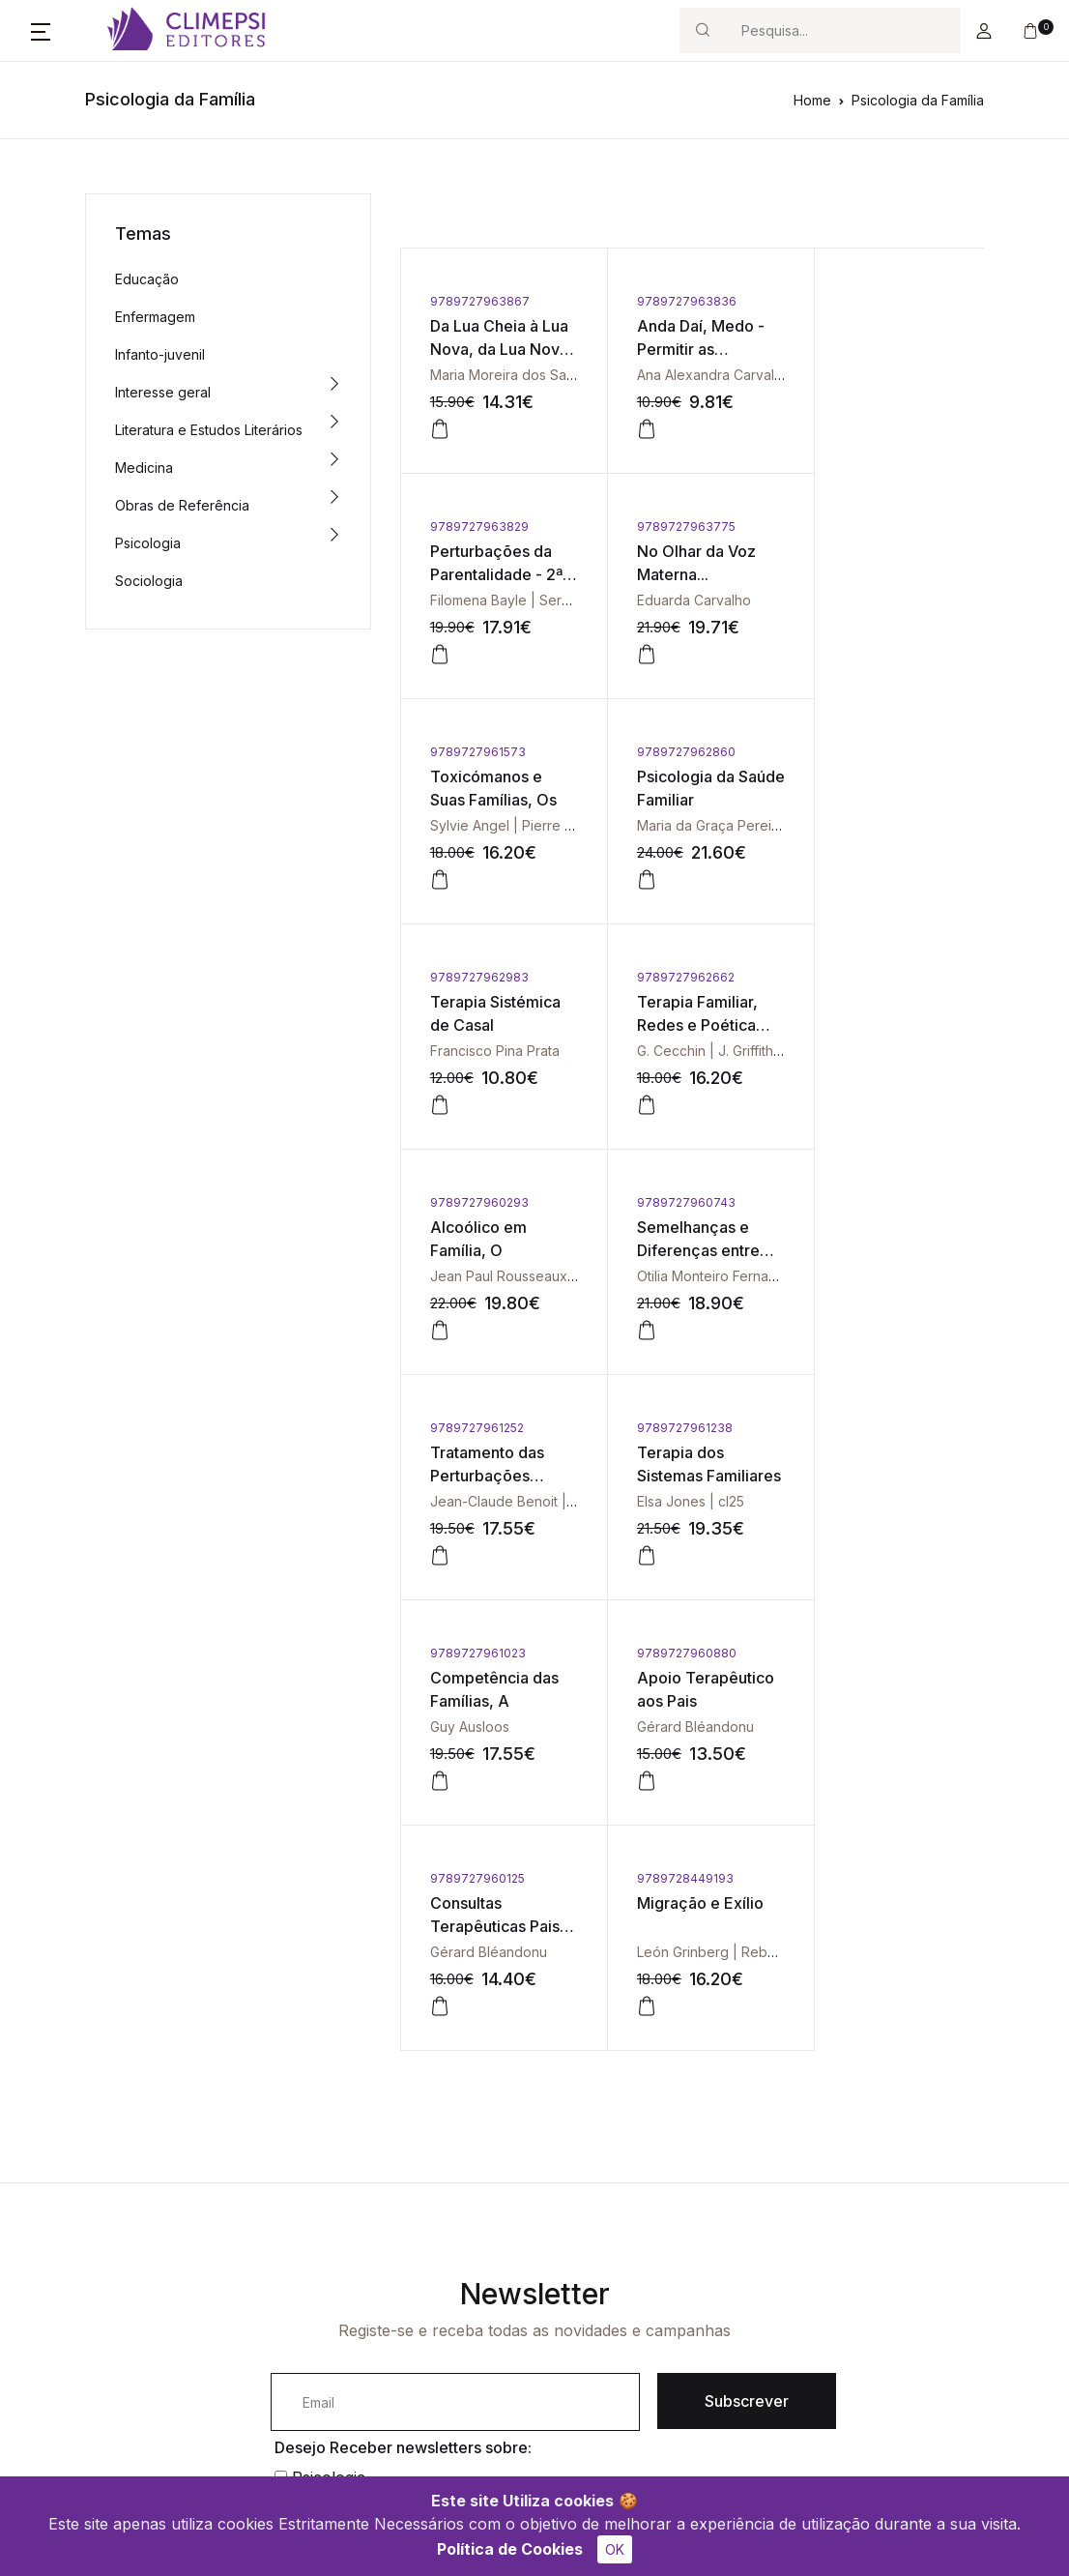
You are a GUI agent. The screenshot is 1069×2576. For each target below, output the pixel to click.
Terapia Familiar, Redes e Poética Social (684, 800)
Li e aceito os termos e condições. (416, 2096)
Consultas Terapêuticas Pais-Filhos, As (872, 1250)
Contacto (423, 2247)
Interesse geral (163, 392)
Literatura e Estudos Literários (209, 430)
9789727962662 (673, 752)
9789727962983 (479, 752)
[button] (40, 31)
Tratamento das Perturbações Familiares (681, 1025)
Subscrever (747, 1950)
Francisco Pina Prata (495, 825)
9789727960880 (674, 1202)
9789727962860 (868, 526)
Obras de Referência (182, 505)
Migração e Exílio (493, 1452)
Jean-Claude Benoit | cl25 (707, 1050)
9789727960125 (866, 1202)
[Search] (843, 30)
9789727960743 (479, 977)
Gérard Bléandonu (682, 1276)
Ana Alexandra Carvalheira (709, 374)
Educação (147, 279)
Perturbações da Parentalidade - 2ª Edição (885, 349)
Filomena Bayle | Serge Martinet (921, 374)
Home (812, 100)
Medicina (144, 467)
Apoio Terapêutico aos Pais (683, 1250)
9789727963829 (868, 301)
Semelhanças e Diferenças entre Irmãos (491, 1025)
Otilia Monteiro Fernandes (511, 1050)
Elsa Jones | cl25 (872, 1050)
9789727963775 (479, 526)
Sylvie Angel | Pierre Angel (709, 600)
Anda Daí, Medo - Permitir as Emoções (688, 349)
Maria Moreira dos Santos (511, 374)
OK (614, 2549)
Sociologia (149, 580)
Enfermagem (155, 316)
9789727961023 (478, 1202)
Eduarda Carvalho (487, 600)
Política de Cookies (510, 2549)
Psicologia (148, 543)
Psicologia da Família (918, 100)
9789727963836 (674, 301)
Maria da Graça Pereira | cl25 (911, 600)
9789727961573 (672, 526)
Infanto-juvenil (160, 354)
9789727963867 (480, 301)
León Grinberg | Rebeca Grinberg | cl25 (556, 1501)
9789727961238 (866, 977)
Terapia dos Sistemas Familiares (862, 1025)
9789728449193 (478, 1427)
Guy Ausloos (469, 1276)
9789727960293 (868, 752)
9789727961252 (671, 977)
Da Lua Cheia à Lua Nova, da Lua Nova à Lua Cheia (494, 349)
